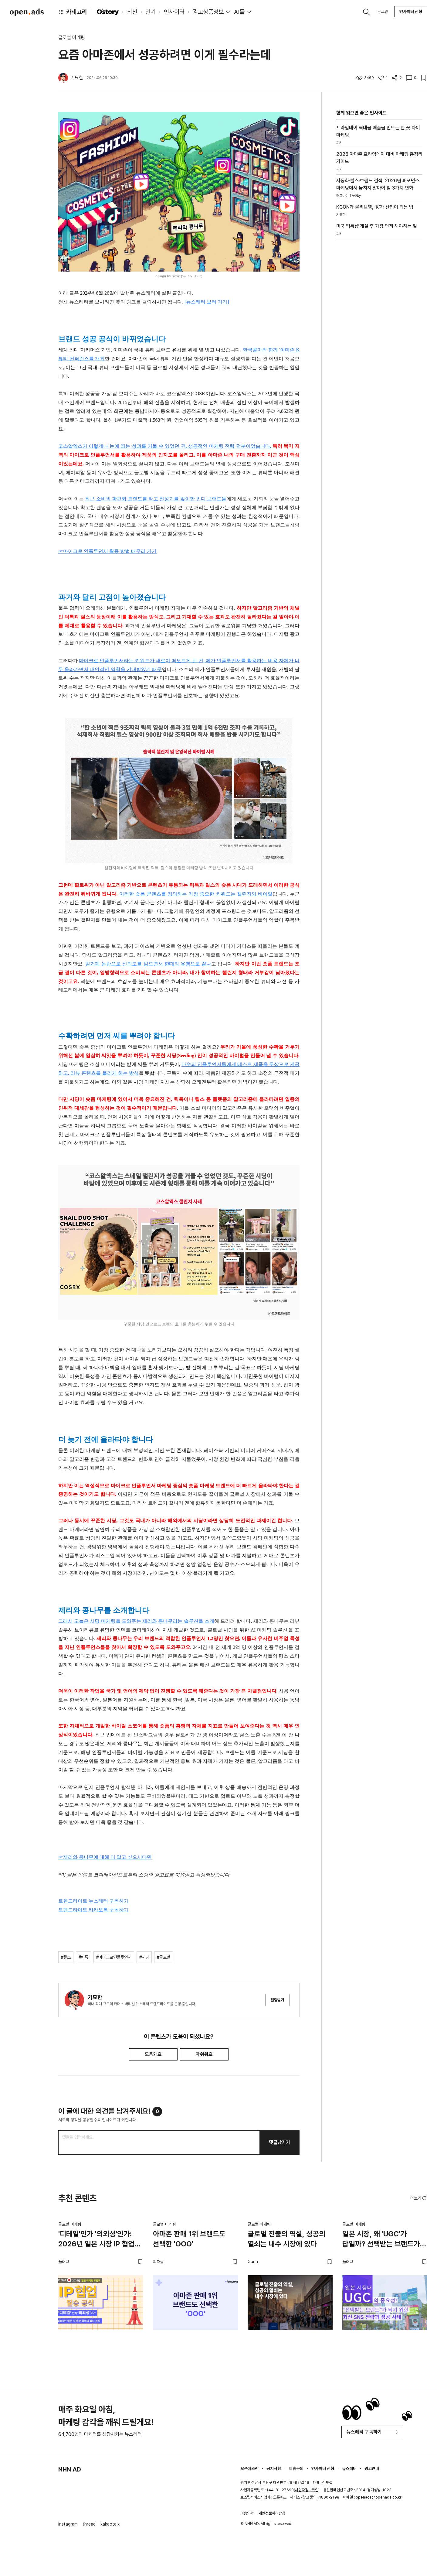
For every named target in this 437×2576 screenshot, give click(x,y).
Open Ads (27, 12)
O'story (108, 12)
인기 (150, 11)
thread (89, 2524)
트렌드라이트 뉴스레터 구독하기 (93, 1900)
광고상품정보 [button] (208, 11)
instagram (68, 2524)
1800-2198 (329, 2497)
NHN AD (69, 2469)
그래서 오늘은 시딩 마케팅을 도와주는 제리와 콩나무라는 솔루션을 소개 (136, 1621)
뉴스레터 (349, 2468)
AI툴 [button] (239, 11)
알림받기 (277, 2000)
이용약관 (247, 2513)
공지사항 (273, 2468)
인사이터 (174, 11)
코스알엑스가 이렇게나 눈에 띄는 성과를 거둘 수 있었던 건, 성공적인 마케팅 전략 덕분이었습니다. (164, 446)
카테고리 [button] (72, 11)
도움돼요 (153, 2054)
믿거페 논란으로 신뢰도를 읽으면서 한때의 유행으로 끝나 (148, 963)
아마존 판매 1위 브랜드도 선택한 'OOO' (189, 2239)
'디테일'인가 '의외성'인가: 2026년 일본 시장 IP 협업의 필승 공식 (99, 2240)
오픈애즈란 (249, 2468)
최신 (132, 11)
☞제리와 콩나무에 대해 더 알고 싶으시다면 (105, 1857)
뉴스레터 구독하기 (372, 2432)
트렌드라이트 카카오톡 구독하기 (93, 1909)
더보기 (418, 2198)
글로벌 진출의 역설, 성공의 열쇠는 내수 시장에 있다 (286, 2239)
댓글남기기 (279, 2142)
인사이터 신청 (410, 11)
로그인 (382, 11)
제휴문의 (296, 2468)
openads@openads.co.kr (378, 2497)
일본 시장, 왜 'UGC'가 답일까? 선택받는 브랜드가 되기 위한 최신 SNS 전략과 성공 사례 (381, 2240)
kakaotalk (110, 2524)
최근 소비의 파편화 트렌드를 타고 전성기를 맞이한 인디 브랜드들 (155, 498)
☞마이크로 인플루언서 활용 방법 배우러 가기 (107, 551)
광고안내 (371, 2468)
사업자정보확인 (306, 2490)
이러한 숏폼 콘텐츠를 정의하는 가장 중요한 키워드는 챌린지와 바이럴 (196, 893)
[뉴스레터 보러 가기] (207, 301)
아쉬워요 (204, 2054)
